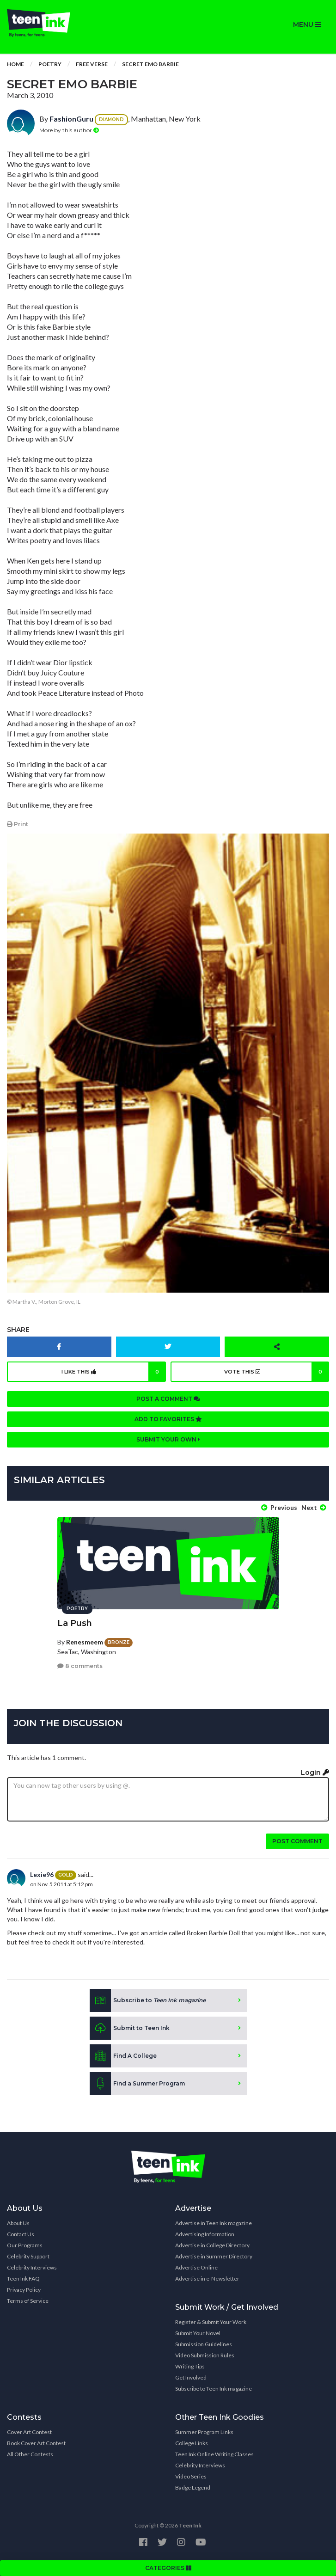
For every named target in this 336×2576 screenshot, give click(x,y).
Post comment (297, 1841)
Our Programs (25, 2245)
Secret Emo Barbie (150, 64)
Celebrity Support (28, 2256)
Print (17, 824)
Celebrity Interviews (32, 2267)
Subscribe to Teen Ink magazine (213, 2388)
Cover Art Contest (29, 2432)
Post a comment (168, 1398)
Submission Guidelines (203, 2344)
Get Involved (191, 2377)
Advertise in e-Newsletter (207, 2278)
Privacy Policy (24, 2289)
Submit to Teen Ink (130, 2028)
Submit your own (168, 1439)
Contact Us (20, 2234)
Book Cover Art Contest (36, 2443)
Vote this (276, 1371)
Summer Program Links (204, 2432)
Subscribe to (148, 2000)
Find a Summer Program (137, 2083)
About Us (18, 2223)
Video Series (191, 2476)
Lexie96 (42, 1874)
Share (18, 1329)
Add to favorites (168, 1419)
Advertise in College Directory (212, 2245)
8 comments (80, 1665)
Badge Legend (192, 2487)
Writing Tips (190, 2366)
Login (315, 1772)
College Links (191, 2443)
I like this (113, 1371)
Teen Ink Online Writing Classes (214, 2454)
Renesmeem (84, 1642)
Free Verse (92, 64)
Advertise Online (196, 2267)
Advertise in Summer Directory (213, 2256)
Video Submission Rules (204, 2355)
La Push (74, 1623)
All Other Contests (30, 2454)
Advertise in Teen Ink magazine (213, 2223)
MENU (307, 24)
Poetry (49, 64)
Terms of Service (28, 2300)
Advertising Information (204, 2234)
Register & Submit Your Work (210, 2321)
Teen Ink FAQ (23, 2278)
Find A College (123, 2055)
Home (15, 64)
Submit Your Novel (197, 2333)
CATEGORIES (168, 2567)
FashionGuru (71, 118)
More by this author (69, 130)
